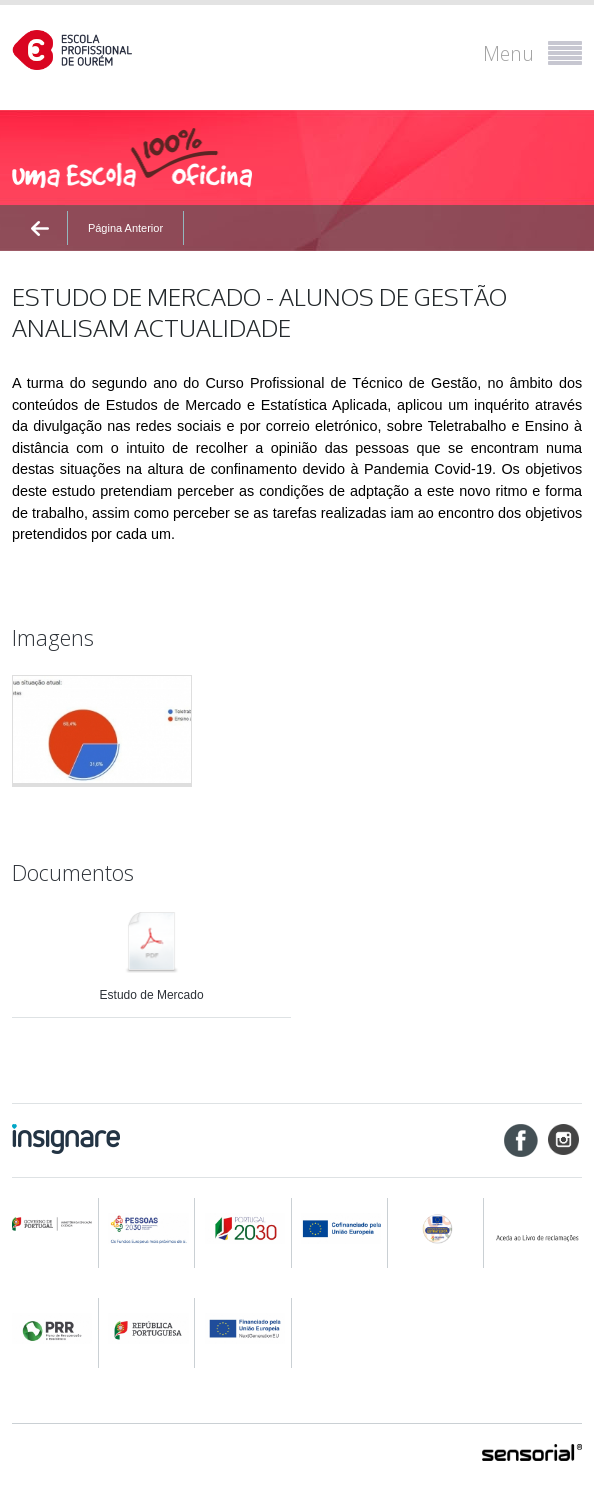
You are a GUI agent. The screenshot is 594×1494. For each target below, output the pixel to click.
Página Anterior (125, 228)
